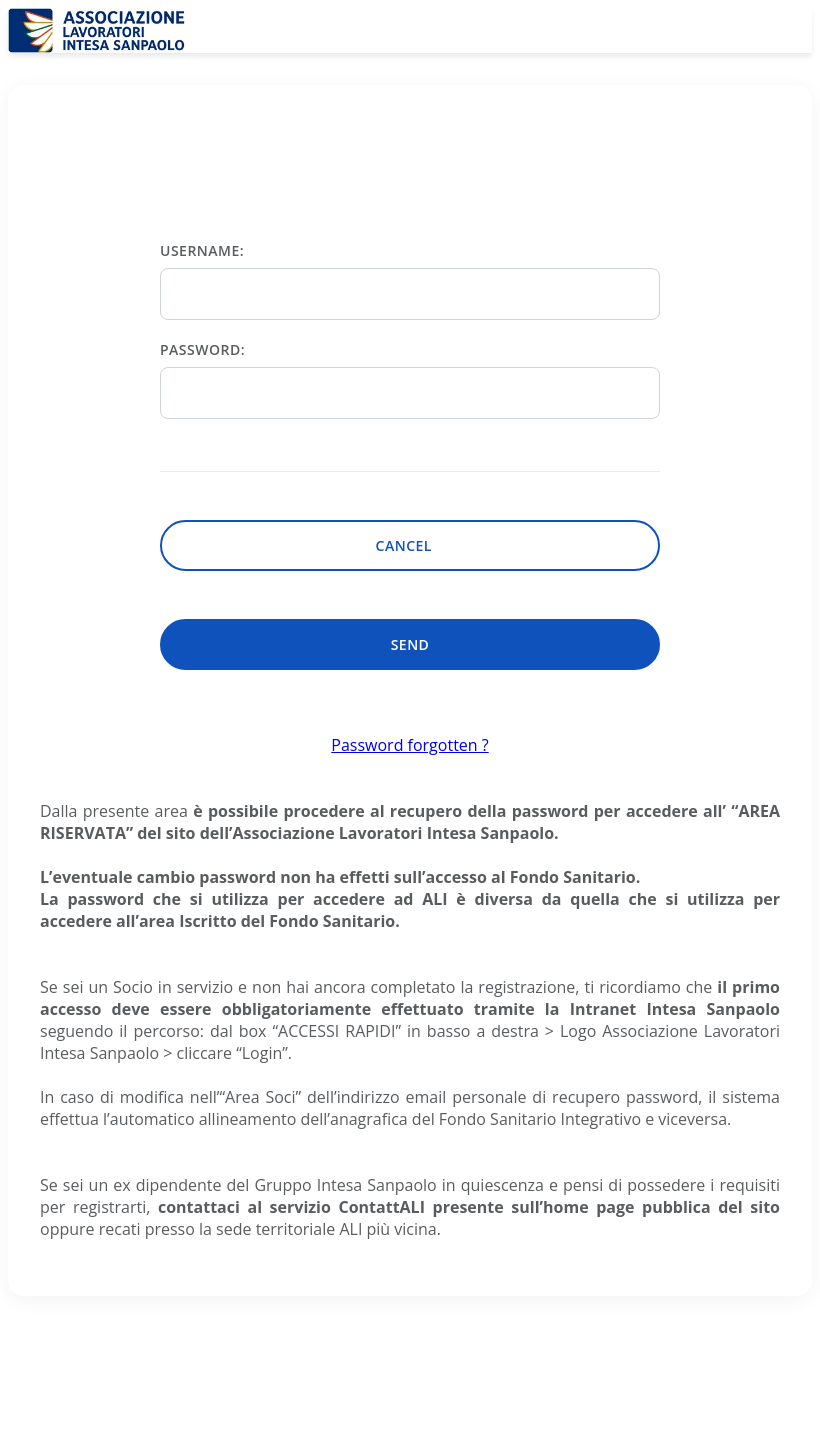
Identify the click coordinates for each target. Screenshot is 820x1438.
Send (410, 644)
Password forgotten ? (409, 745)
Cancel (410, 545)
